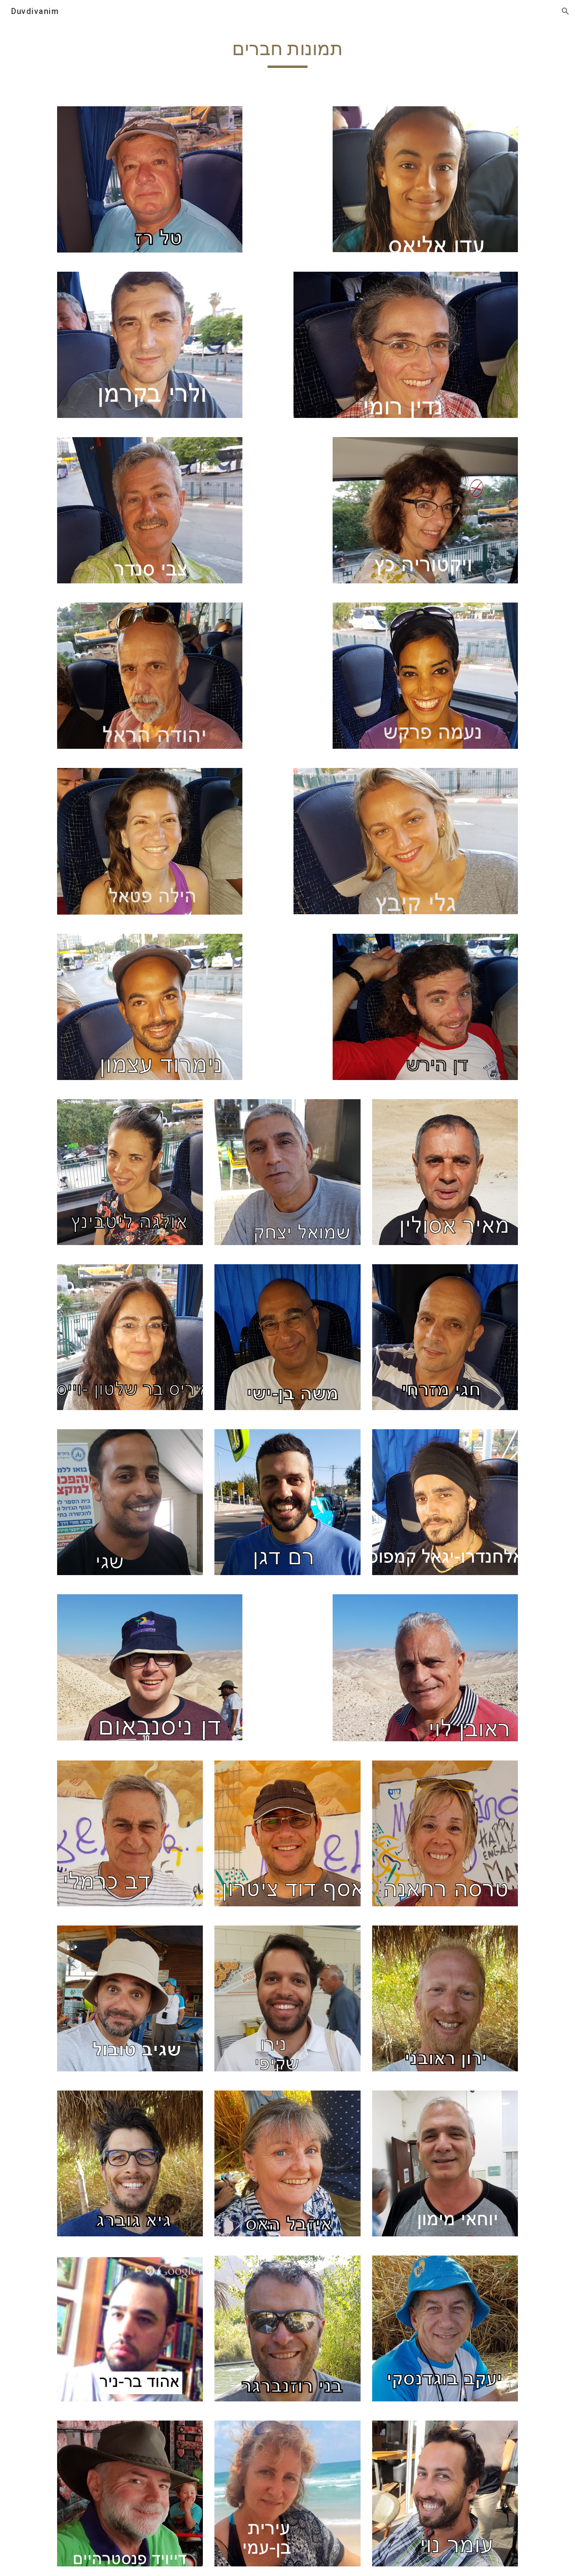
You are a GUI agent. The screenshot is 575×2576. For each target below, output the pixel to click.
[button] (565, 11)
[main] (287, 52)
